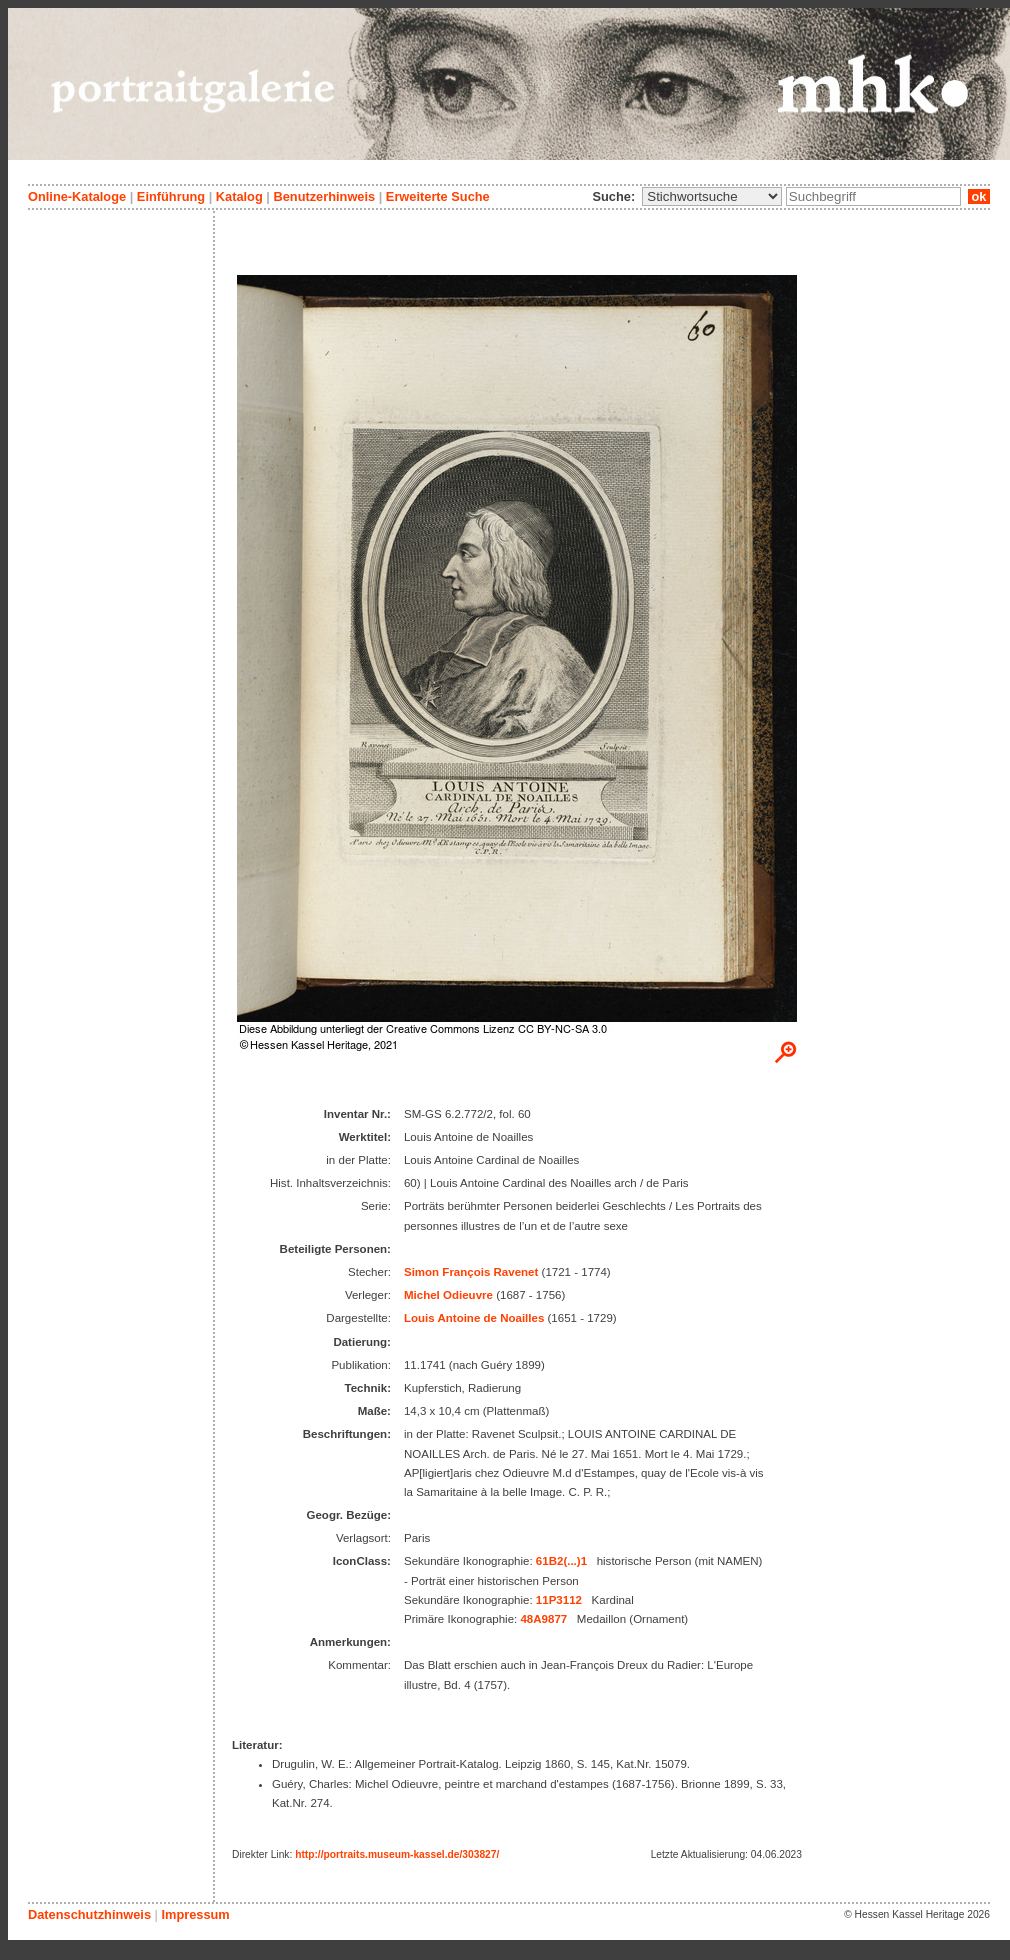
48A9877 (543, 1619)
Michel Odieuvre (448, 1295)
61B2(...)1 (561, 1561)
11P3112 (559, 1600)
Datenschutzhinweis (89, 1914)
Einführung (171, 196)
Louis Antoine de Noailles (474, 1318)
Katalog (239, 196)
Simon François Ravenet (471, 1272)
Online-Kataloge (77, 196)
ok (979, 196)
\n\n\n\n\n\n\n (712, 196)
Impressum (195, 1914)
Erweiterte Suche (438, 196)
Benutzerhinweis (324, 196)
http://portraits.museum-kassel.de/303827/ (397, 1854)
